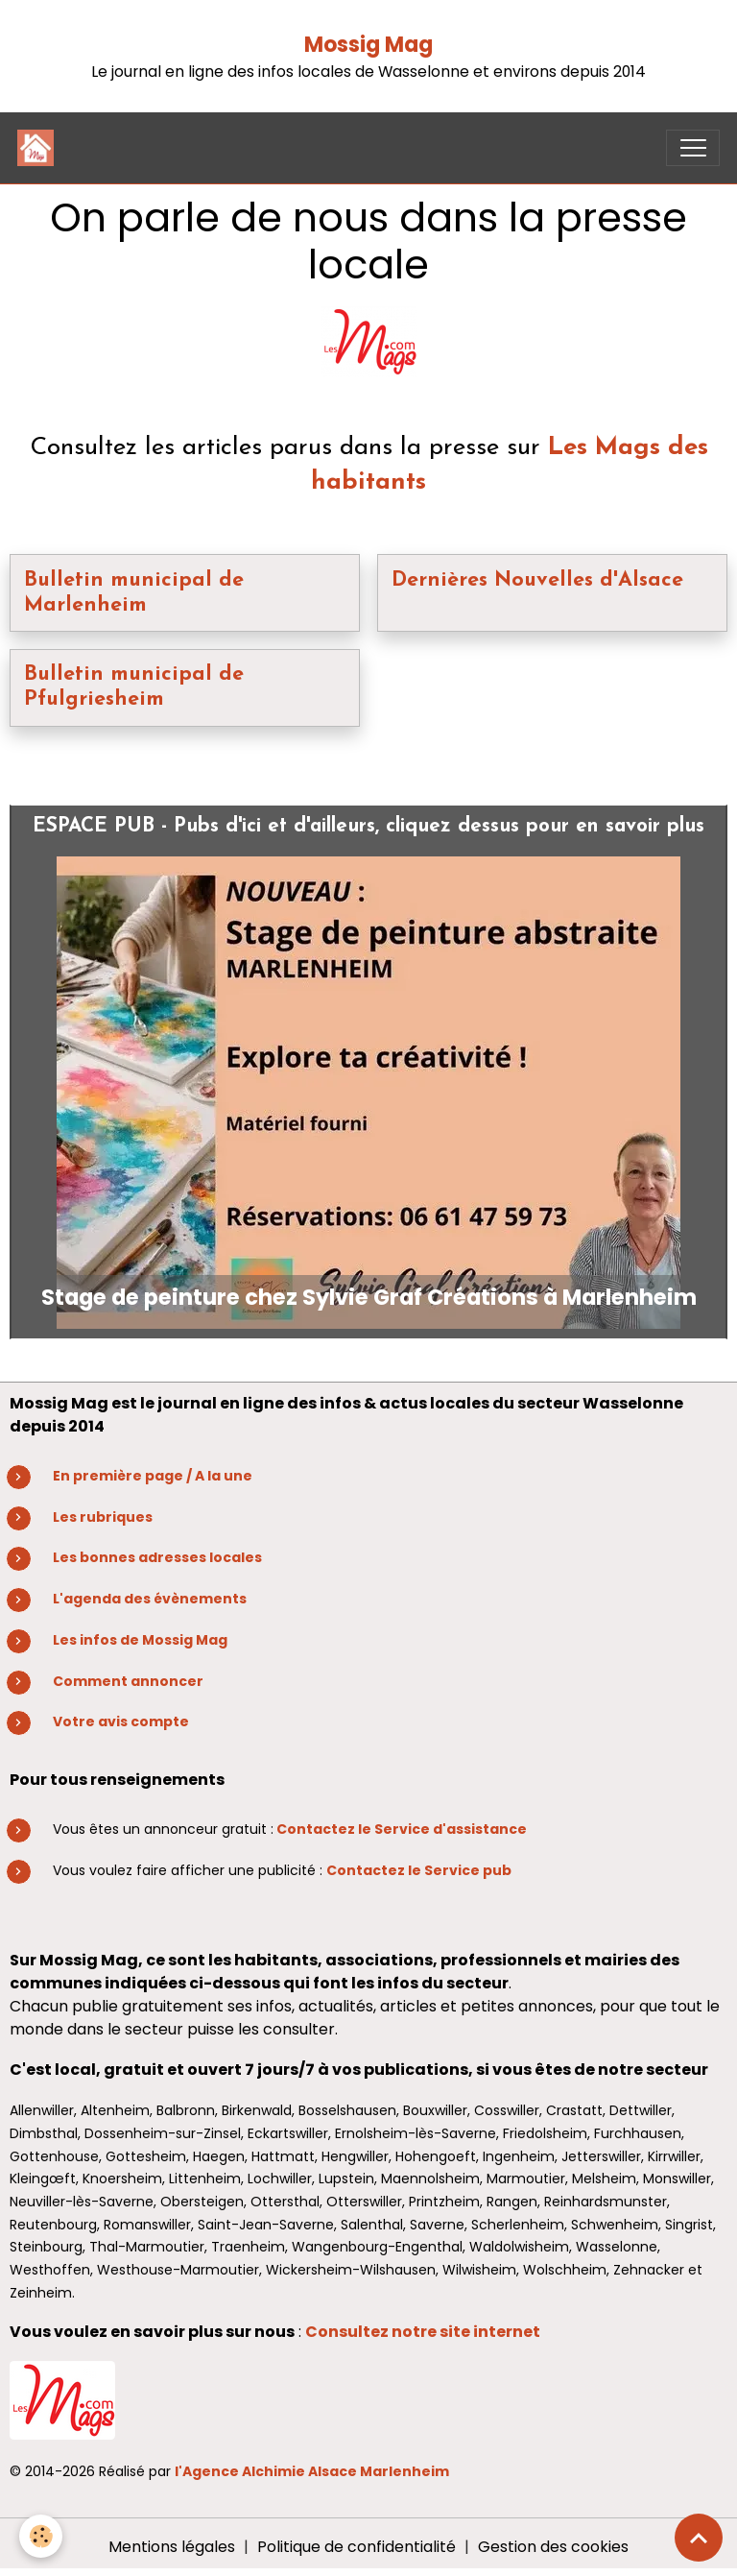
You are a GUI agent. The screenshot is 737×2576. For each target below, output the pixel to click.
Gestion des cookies (553, 2547)
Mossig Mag (368, 45)
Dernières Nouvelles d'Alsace (537, 580)
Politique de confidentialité (356, 2547)
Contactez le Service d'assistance (401, 1829)
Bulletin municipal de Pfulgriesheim (134, 687)
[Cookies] (40, 2536)
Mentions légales (171, 2547)
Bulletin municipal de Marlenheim (134, 592)
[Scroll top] (699, 2538)
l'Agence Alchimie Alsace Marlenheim (312, 2471)
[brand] (39, 148)
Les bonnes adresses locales (157, 1557)
